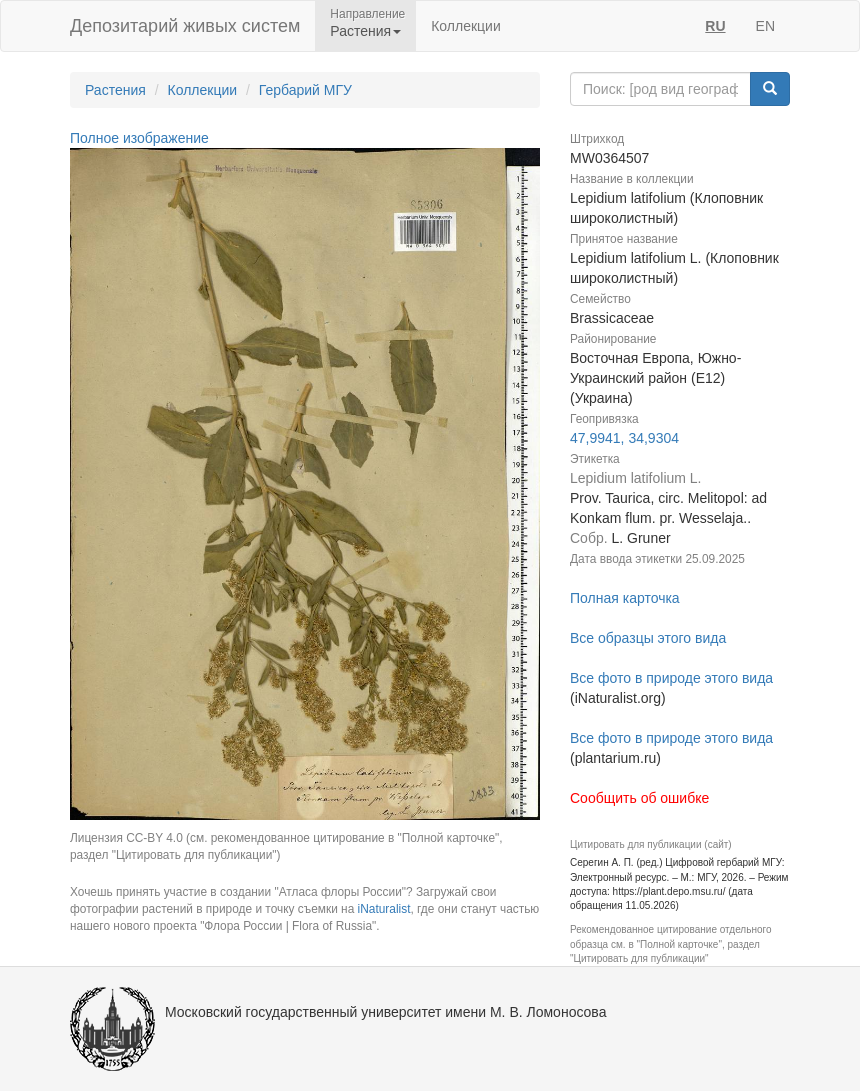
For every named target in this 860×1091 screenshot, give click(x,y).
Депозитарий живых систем (185, 26)
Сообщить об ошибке (639, 798)
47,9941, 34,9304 (624, 438)
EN (765, 26)
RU (715, 26)
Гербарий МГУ (305, 90)
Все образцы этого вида (648, 638)
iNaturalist (384, 909)
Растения (115, 90)
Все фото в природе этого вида (671, 678)
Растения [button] (365, 31)
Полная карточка (625, 598)
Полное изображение (139, 138)
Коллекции (466, 26)
